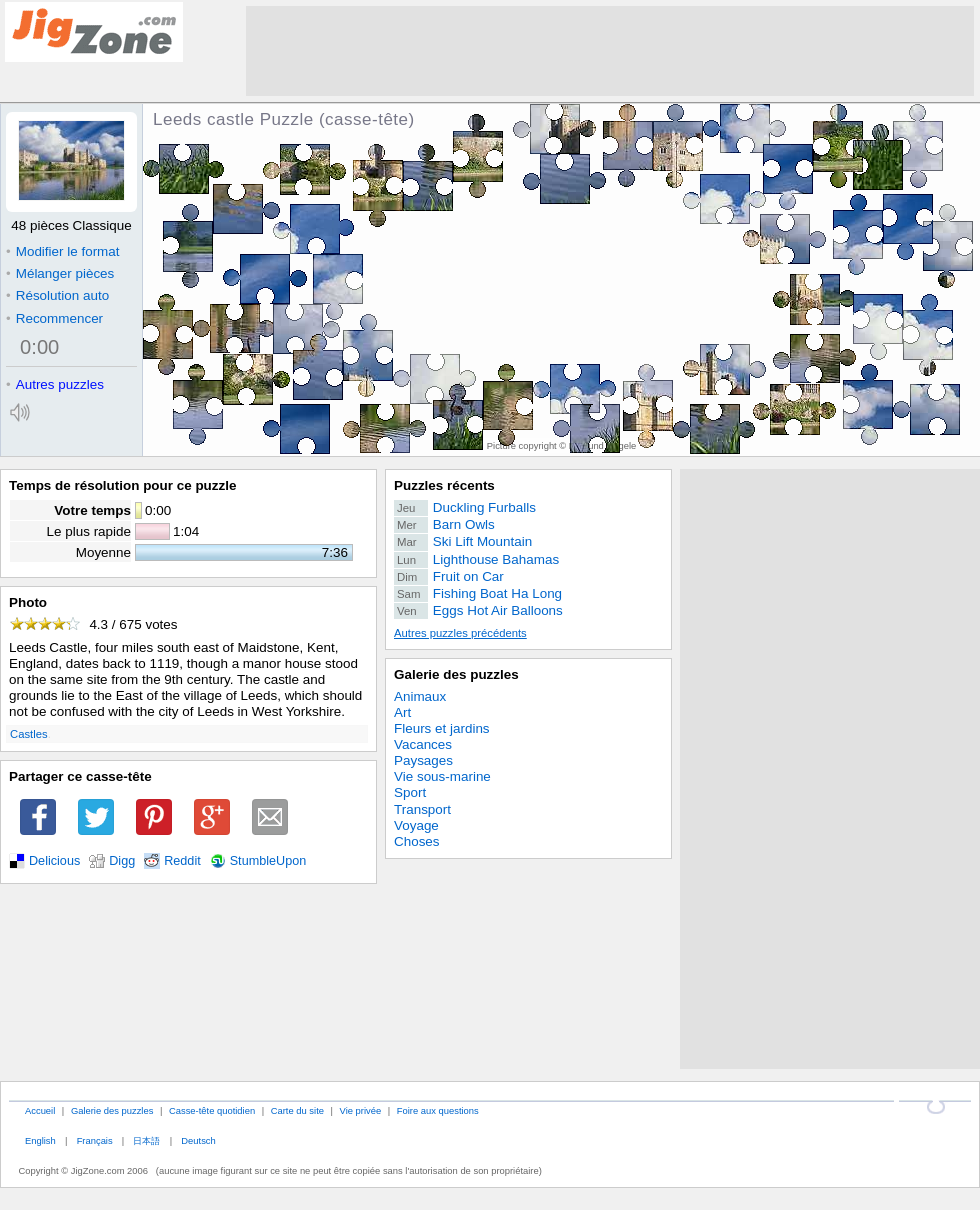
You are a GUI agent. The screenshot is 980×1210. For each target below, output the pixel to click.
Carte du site (297, 1110)
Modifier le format (63, 251)
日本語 (146, 1140)
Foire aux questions (438, 1110)
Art (402, 712)
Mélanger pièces (60, 273)
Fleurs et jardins (442, 728)
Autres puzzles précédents (460, 633)
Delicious (54, 861)
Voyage (416, 825)
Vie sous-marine (442, 776)
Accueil (40, 1110)
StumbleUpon (268, 861)
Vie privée (361, 1110)
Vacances (423, 744)
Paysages (423, 760)
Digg (122, 861)
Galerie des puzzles (456, 674)
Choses (417, 841)
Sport (410, 792)
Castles (29, 734)
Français (95, 1140)
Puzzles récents (444, 485)
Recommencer (54, 318)
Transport (422, 809)
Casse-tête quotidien (212, 1110)
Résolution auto (57, 295)
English (40, 1140)
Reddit (182, 861)
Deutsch (198, 1140)
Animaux (420, 696)
